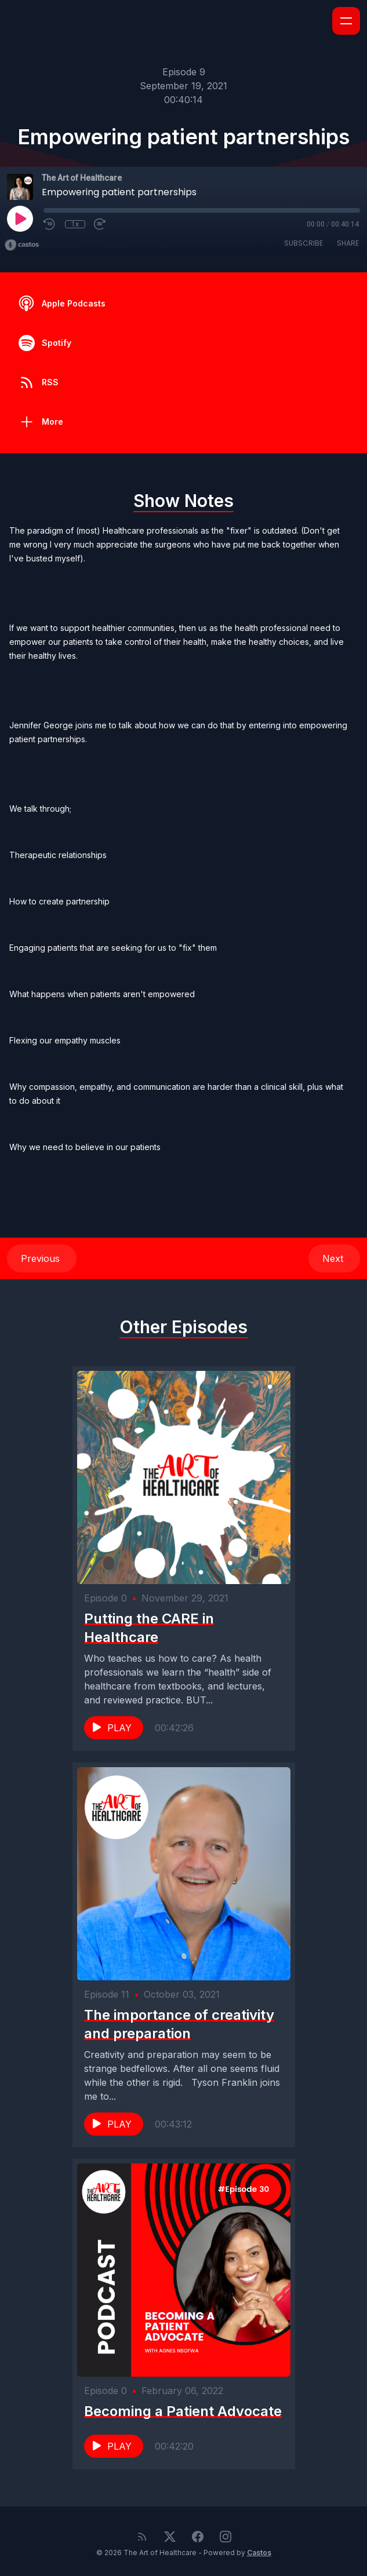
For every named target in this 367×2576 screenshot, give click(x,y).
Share (348, 243)
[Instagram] (225, 2536)
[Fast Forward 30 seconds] (100, 224)
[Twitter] (169, 2536)
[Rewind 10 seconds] (49, 224)
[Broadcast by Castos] (22, 245)
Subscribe (303, 243)
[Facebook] (197, 2536)
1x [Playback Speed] (75, 224)
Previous (42, 1258)
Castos (259, 2552)
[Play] (19, 218)
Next (334, 1258)
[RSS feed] (142, 2536)
